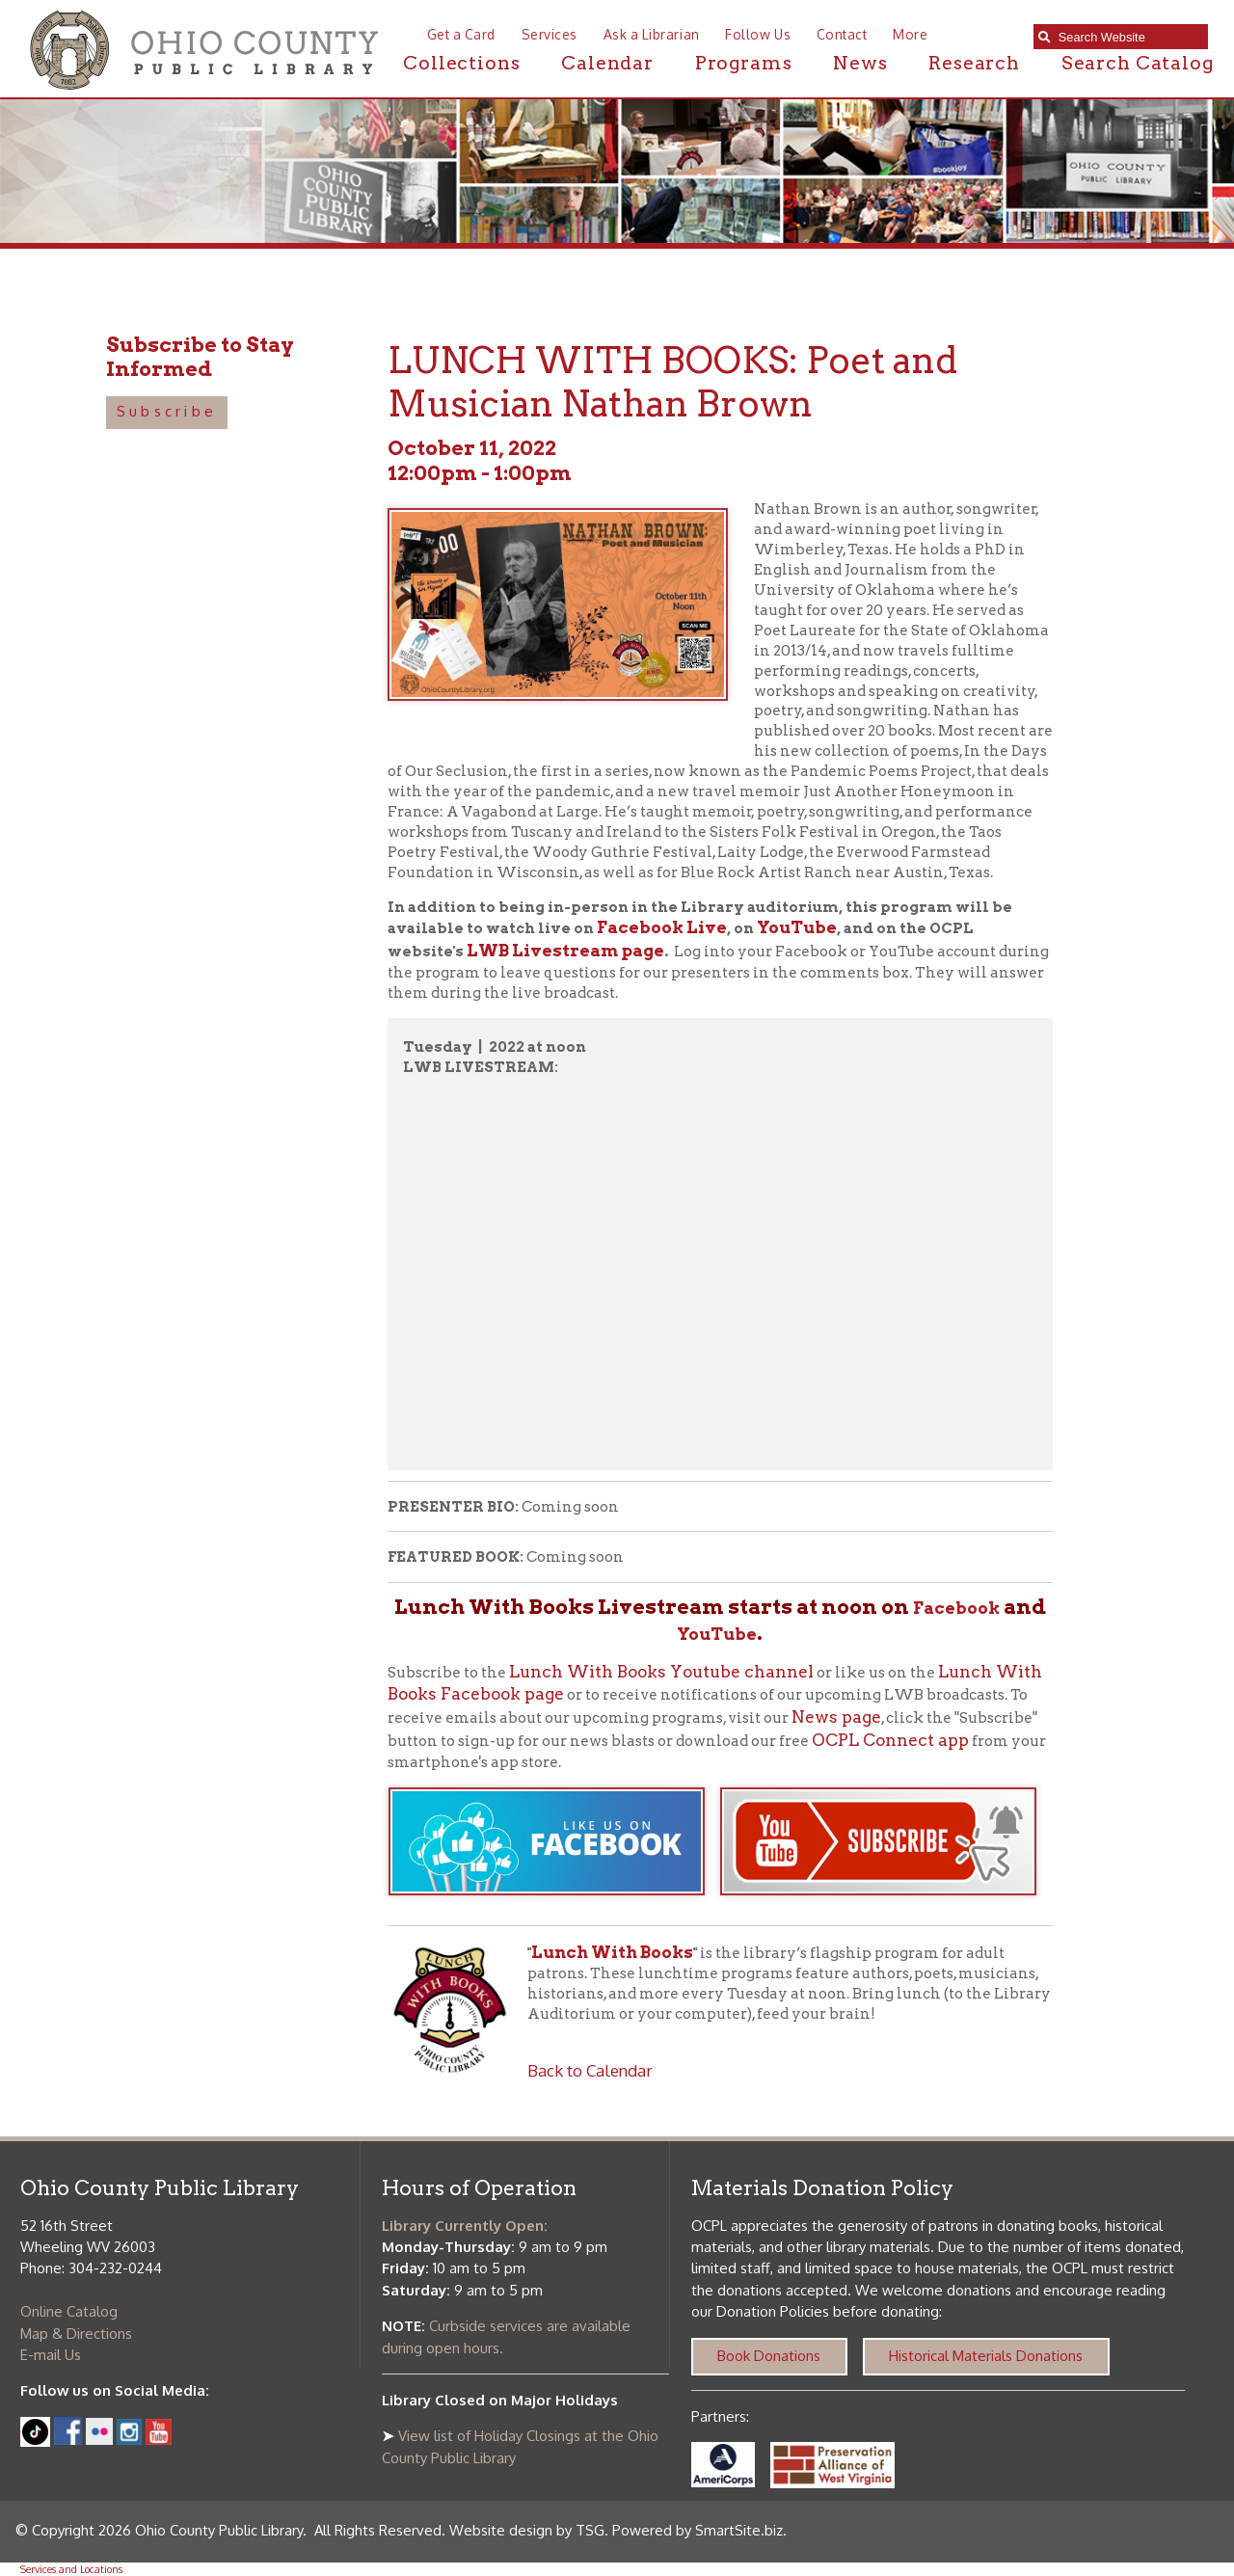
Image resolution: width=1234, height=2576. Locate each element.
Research (974, 63)
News (860, 63)
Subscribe (167, 411)
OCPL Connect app (890, 1740)
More (910, 34)
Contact (842, 34)
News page (836, 1717)
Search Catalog (1137, 63)
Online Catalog (69, 2311)
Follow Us (758, 34)
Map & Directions (76, 2333)
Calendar (607, 63)
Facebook (956, 1608)
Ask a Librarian (652, 34)
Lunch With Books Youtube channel (661, 1671)
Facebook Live (662, 927)
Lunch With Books (612, 1952)
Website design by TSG (526, 2530)
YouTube (797, 927)
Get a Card (461, 34)
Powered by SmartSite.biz (697, 2530)
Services (549, 34)
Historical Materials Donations (986, 2356)
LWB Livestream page (565, 950)
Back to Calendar (590, 2069)
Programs (743, 63)
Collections (461, 63)
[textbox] (1128, 37)
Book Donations (768, 2356)
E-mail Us (50, 2355)
